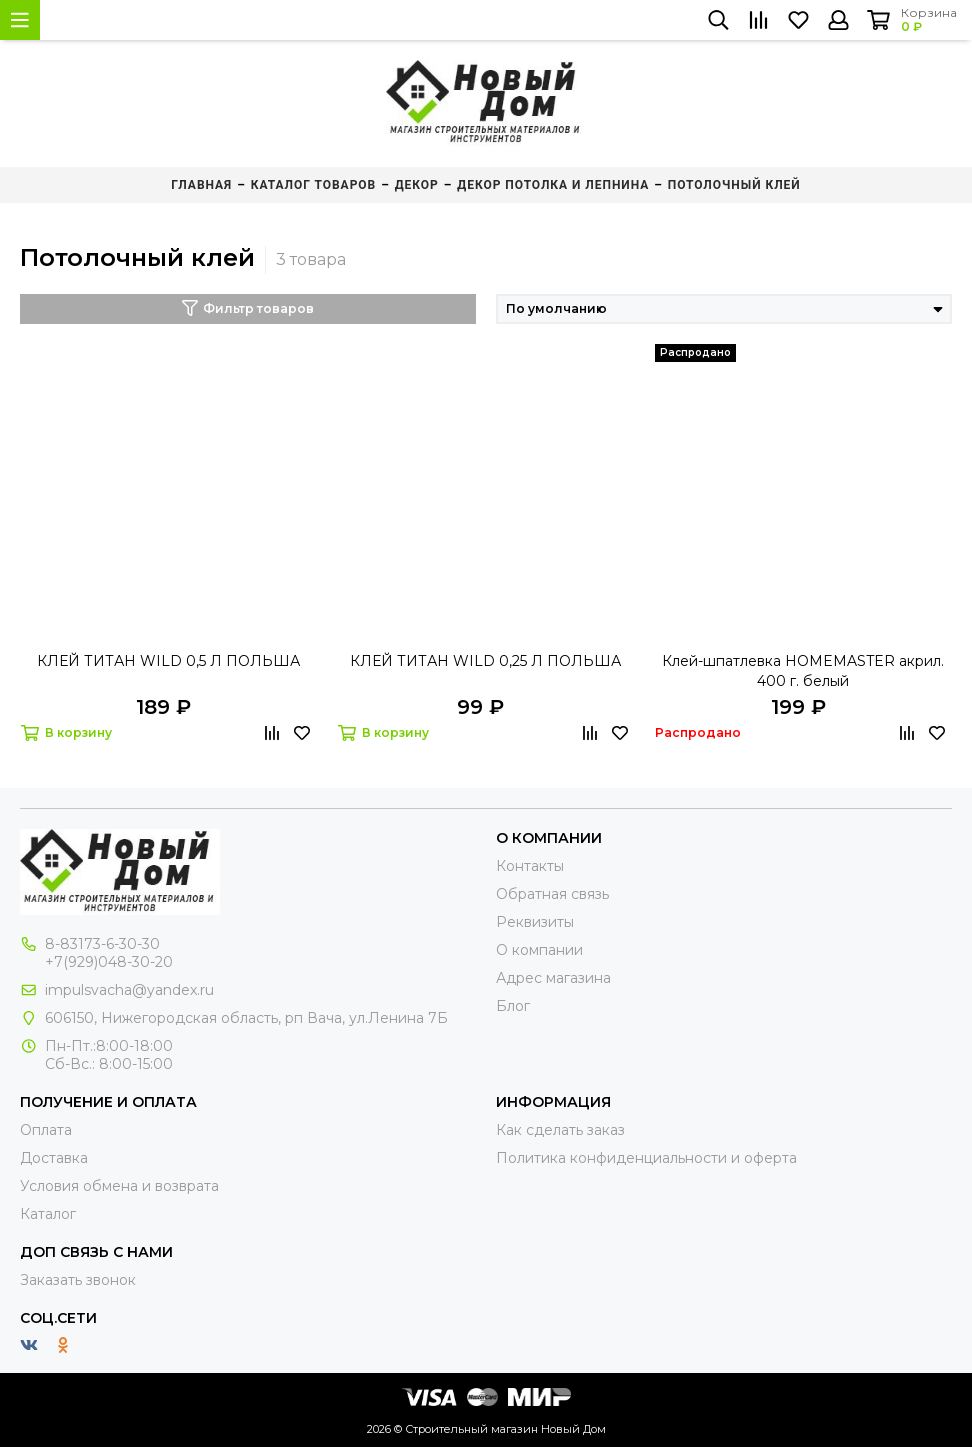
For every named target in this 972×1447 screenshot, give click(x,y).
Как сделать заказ (560, 1130)
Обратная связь (552, 894)
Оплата (46, 1130)
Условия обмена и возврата (119, 1186)
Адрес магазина (553, 978)
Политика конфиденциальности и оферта (646, 1158)
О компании (539, 950)
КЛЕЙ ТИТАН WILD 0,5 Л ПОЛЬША (168, 661)
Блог (513, 1006)
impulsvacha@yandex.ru (129, 990)
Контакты (530, 866)
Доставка (54, 1158)
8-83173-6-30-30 (102, 944)
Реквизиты (535, 922)
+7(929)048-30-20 (109, 962)
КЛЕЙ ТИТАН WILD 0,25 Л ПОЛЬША (485, 661)
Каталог (48, 1214)
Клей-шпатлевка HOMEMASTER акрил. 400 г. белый (803, 671)
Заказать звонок (78, 1280)
